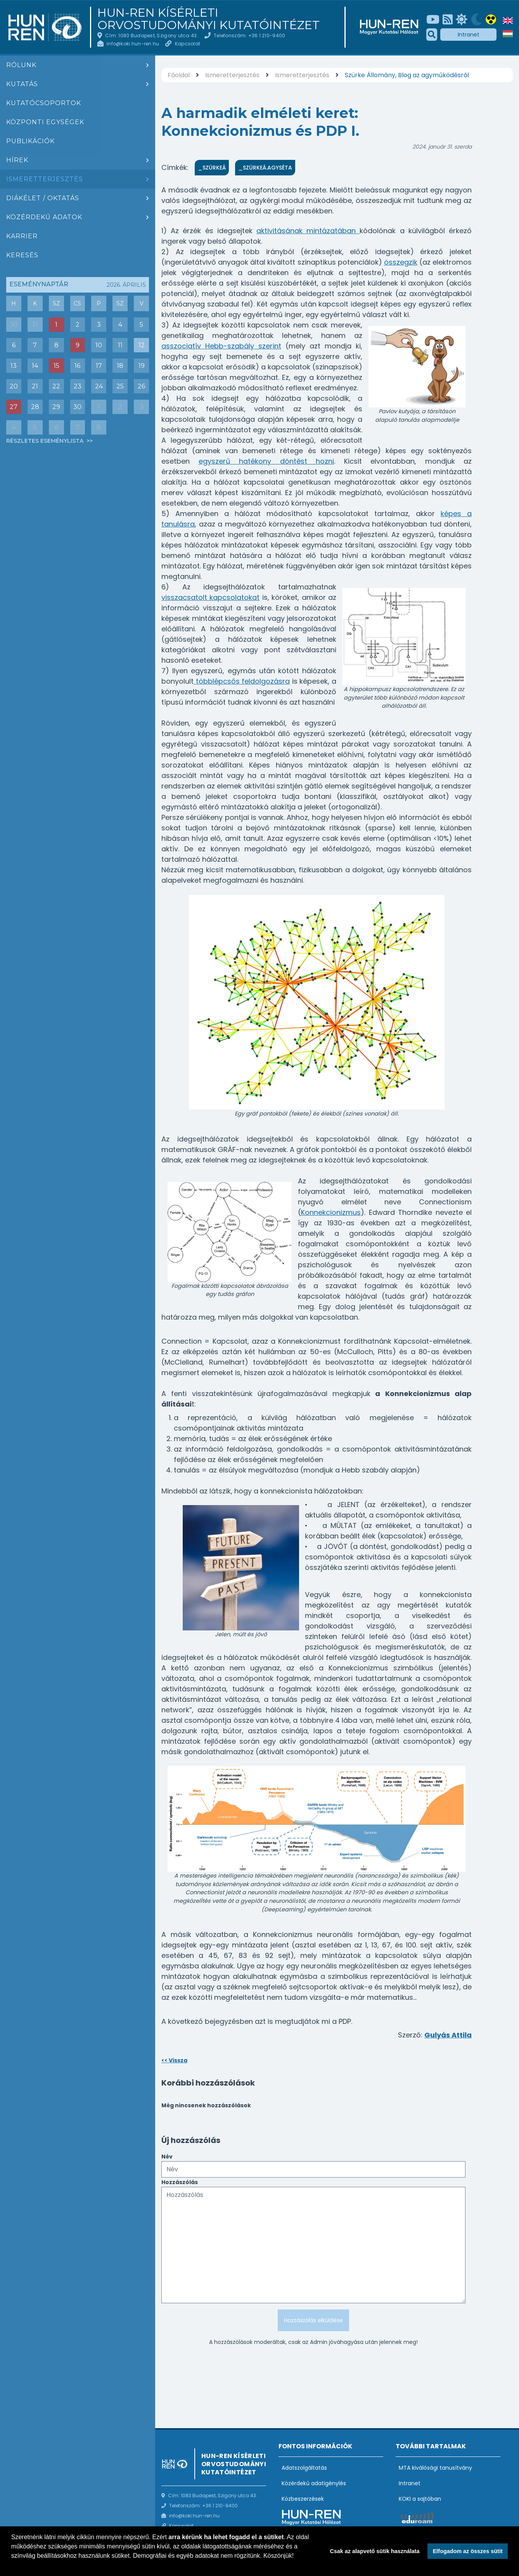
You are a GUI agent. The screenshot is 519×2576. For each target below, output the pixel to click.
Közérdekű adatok (44, 217)
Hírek (17, 160)
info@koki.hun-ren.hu (133, 43)
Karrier (22, 236)
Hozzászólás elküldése (313, 2320)
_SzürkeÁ (212, 168)
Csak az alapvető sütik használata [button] (374, 2551)
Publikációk (30, 141)
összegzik (400, 262)
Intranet (468, 34)
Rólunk (21, 65)
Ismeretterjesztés (44, 179)
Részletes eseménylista (45, 440)
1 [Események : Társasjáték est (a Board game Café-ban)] (56, 324)
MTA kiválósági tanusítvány (435, 2468)
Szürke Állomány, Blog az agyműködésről (407, 75)
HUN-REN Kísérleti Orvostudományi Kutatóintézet (208, 19)
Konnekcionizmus (331, 1212)
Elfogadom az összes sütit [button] (468, 2551)
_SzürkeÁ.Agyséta (265, 168)
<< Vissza (174, 2060)
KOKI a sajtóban (420, 2499)
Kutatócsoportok (43, 103)
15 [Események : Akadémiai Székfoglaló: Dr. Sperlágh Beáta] (56, 365)
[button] (12, 2566)
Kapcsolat (187, 43)
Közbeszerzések (303, 2499)
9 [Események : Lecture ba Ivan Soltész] (78, 345)
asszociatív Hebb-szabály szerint (221, 346)
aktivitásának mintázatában (308, 231)
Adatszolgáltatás (304, 2468)
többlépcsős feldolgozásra (242, 681)
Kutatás (22, 84)
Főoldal (179, 75)
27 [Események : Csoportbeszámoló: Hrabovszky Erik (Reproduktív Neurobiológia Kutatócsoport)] (13, 407)
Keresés (22, 255)
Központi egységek (45, 122)
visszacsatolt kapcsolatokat (210, 597)
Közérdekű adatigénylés (314, 2483)
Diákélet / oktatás (42, 198)
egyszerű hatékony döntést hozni (266, 461)
